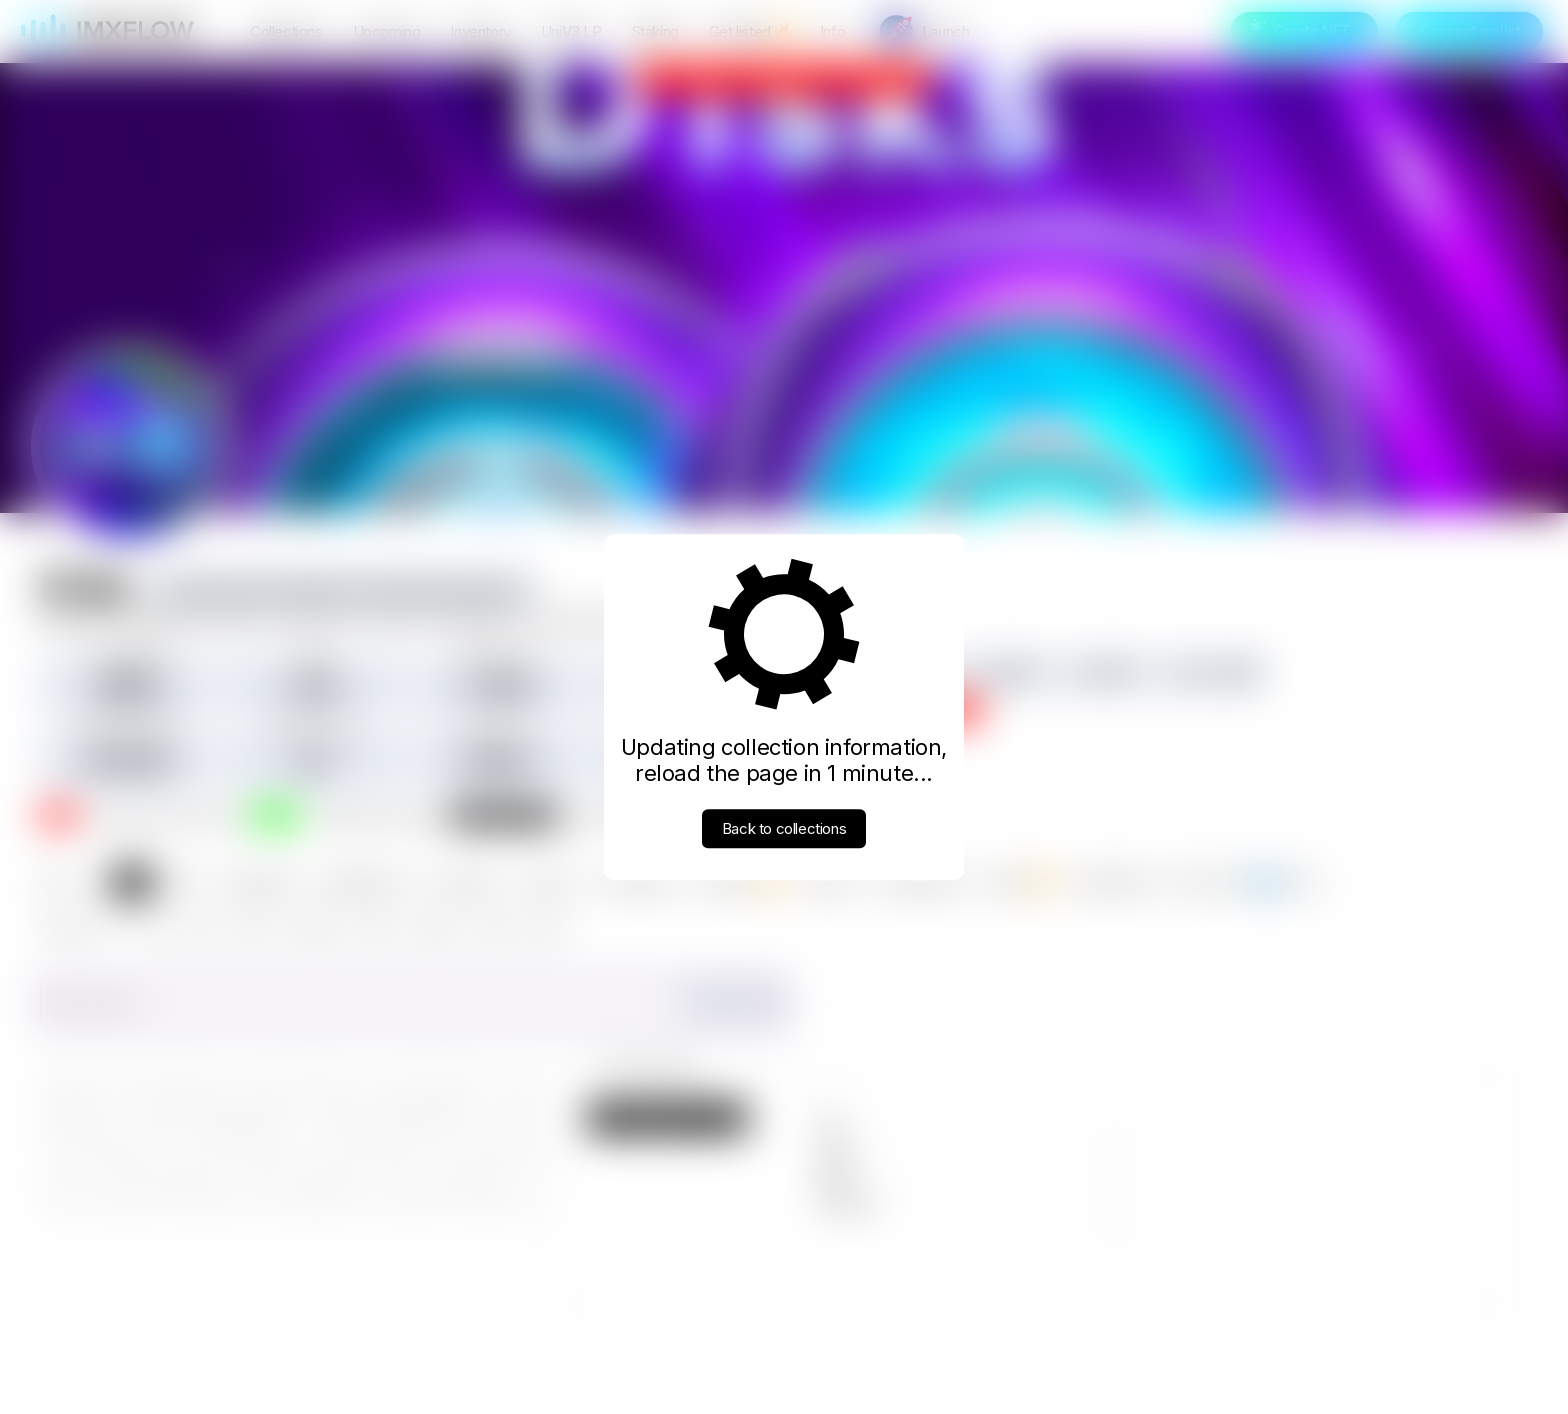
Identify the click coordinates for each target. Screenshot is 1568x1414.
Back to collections (784, 828)
